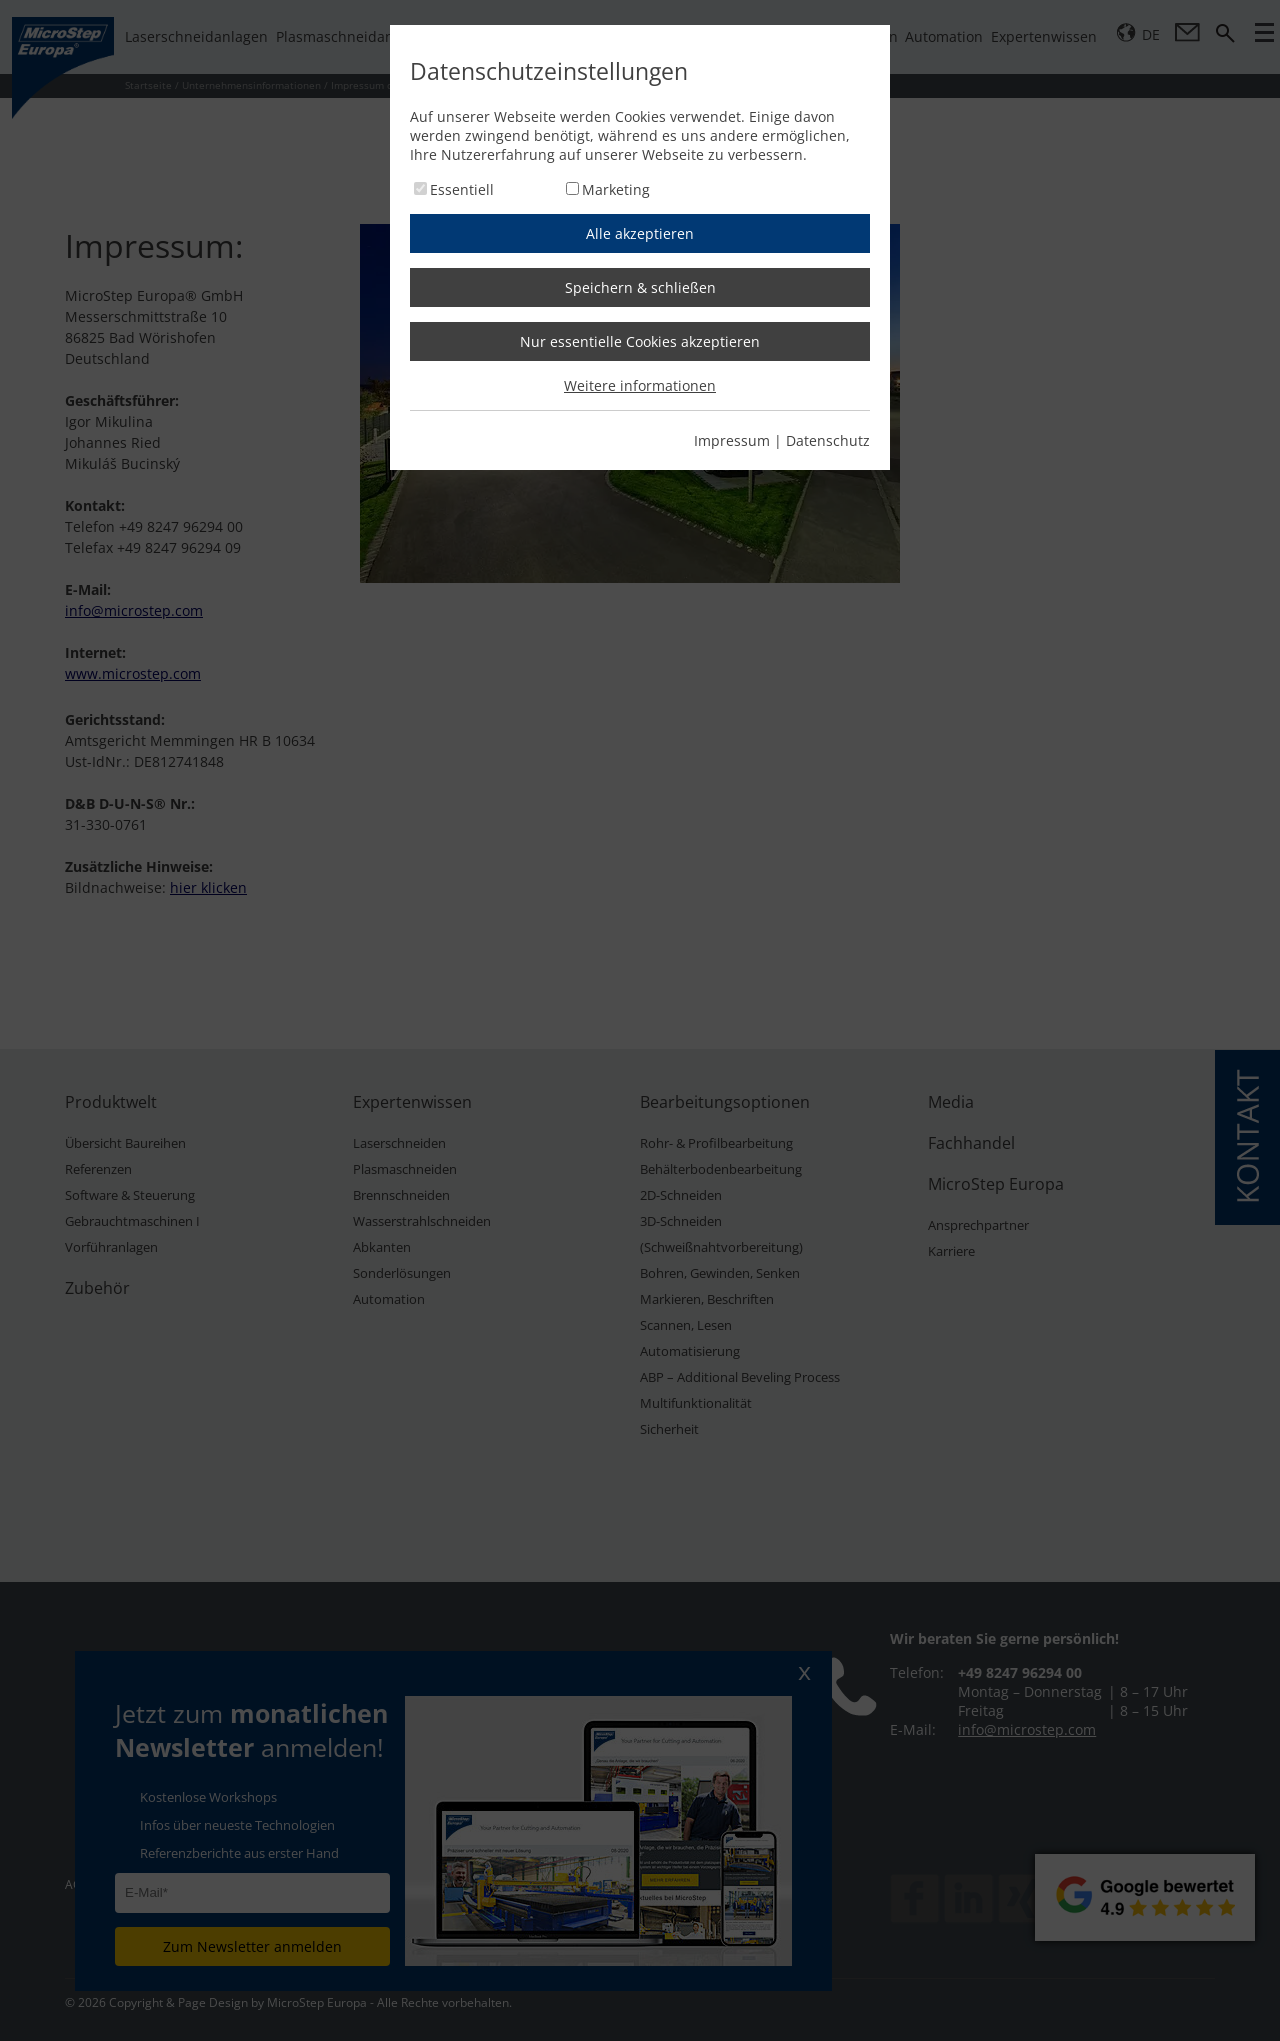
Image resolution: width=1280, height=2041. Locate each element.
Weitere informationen (640, 385)
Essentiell (462, 189)
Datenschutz (828, 440)
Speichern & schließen (640, 287)
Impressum (732, 440)
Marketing (616, 189)
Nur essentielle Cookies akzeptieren (640, 341)
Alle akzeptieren (640, 233)
